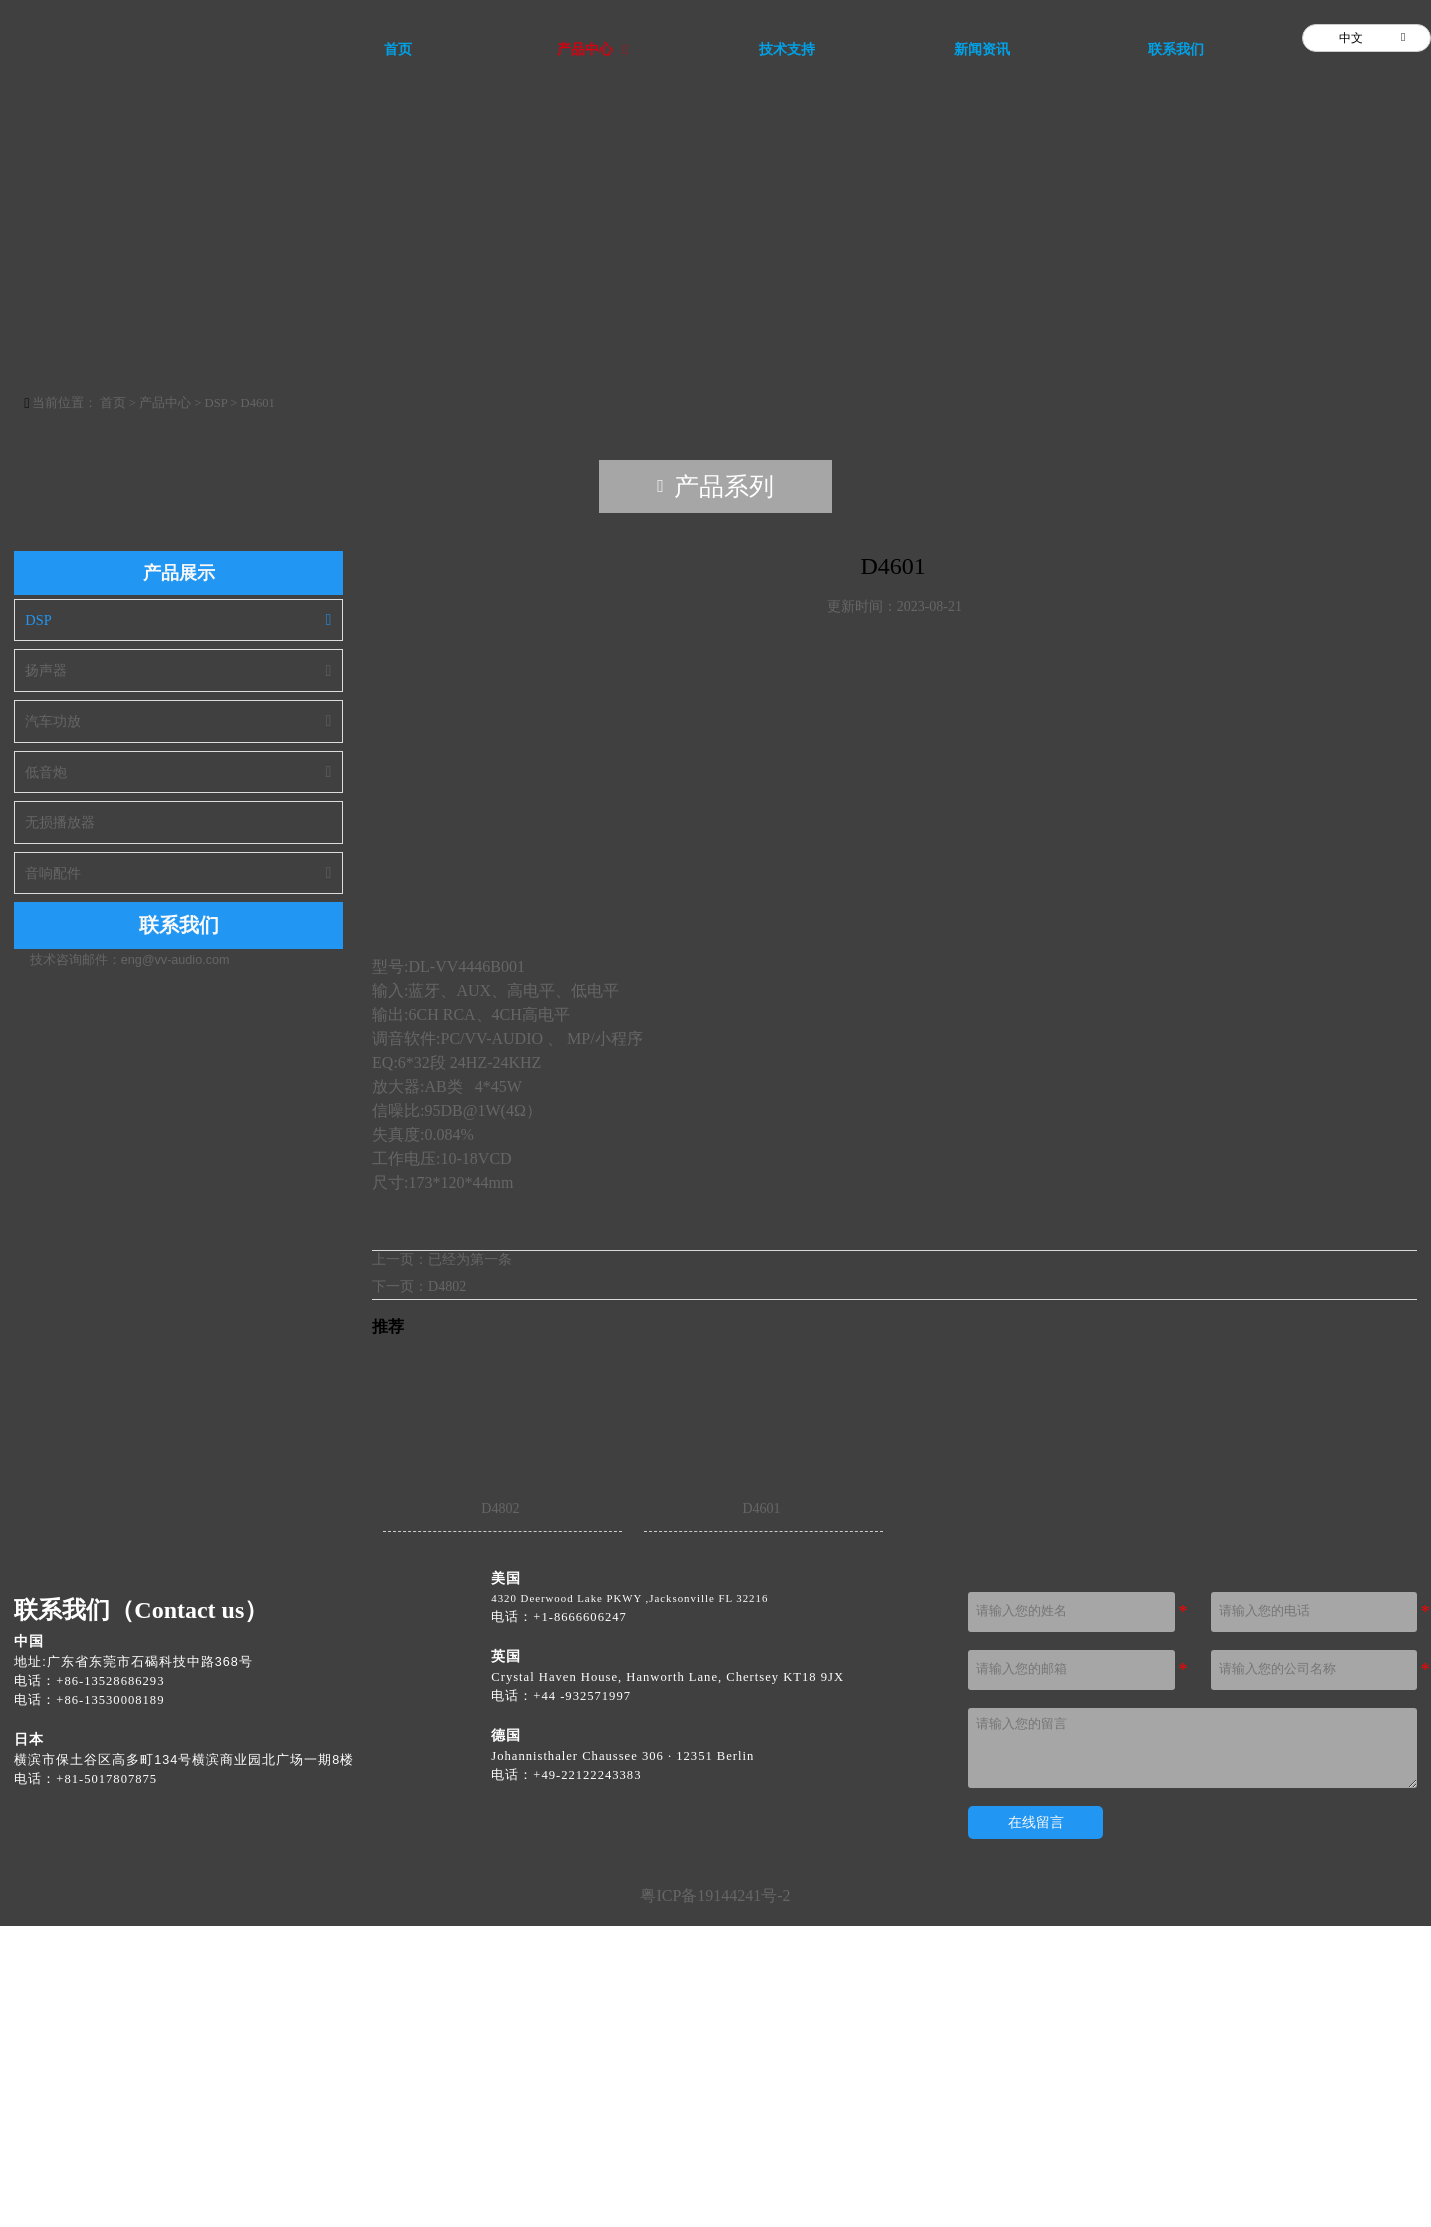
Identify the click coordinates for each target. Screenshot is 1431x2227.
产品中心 (174, 705)
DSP (224, 705)
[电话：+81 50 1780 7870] (103, 2081)
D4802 (447, 1587)
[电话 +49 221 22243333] (587, 2076)
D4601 (266, 705)
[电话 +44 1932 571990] (582, 1998)
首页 (121, 705)
